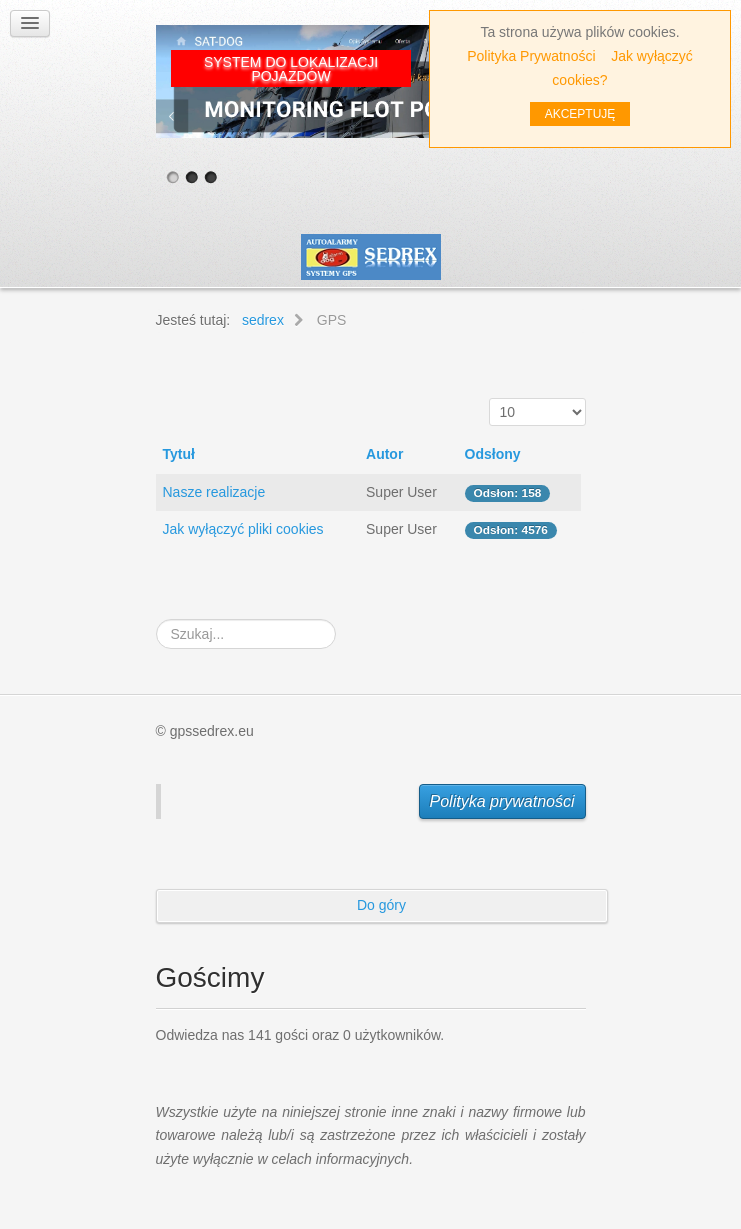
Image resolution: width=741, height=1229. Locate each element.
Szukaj (156, 619)
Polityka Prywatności (531, 56)
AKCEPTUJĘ (580, 114)
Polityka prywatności (502, 801)
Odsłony (493, 454)
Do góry (381, 905)
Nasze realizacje (214, 492)
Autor (384, 454)
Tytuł (179, 454)
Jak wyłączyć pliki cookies (243, 529)
